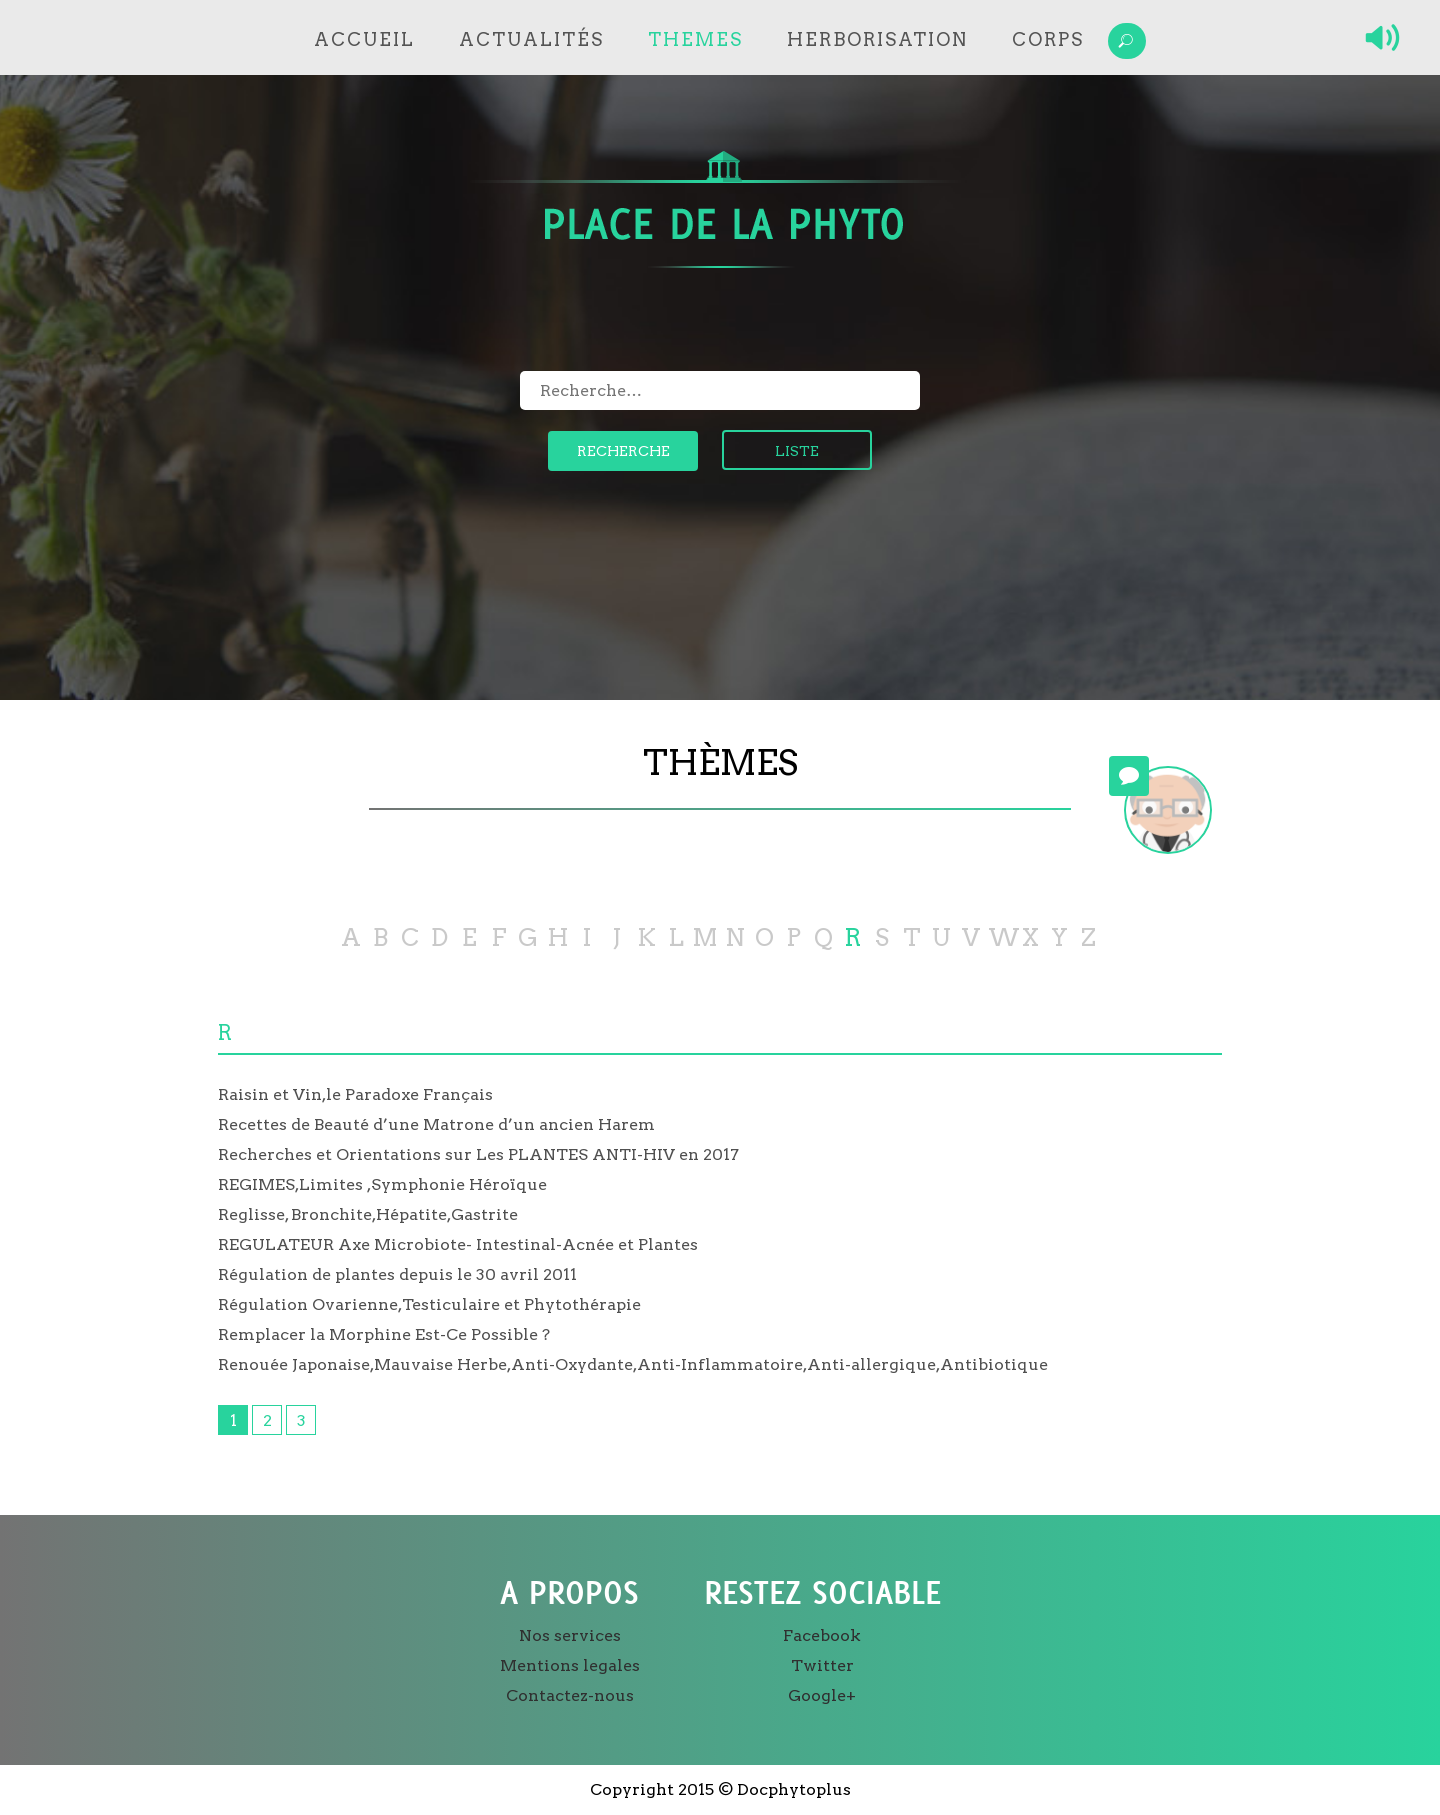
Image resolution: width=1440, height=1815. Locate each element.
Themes (695, 39)
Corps (1048, 39)
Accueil (364, 39)
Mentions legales (570, 1665)
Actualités (531, 39)
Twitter (822, 1665)
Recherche (623, 451)
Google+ (822, 1695)
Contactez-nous (570, 1695)
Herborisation (877, 39)
